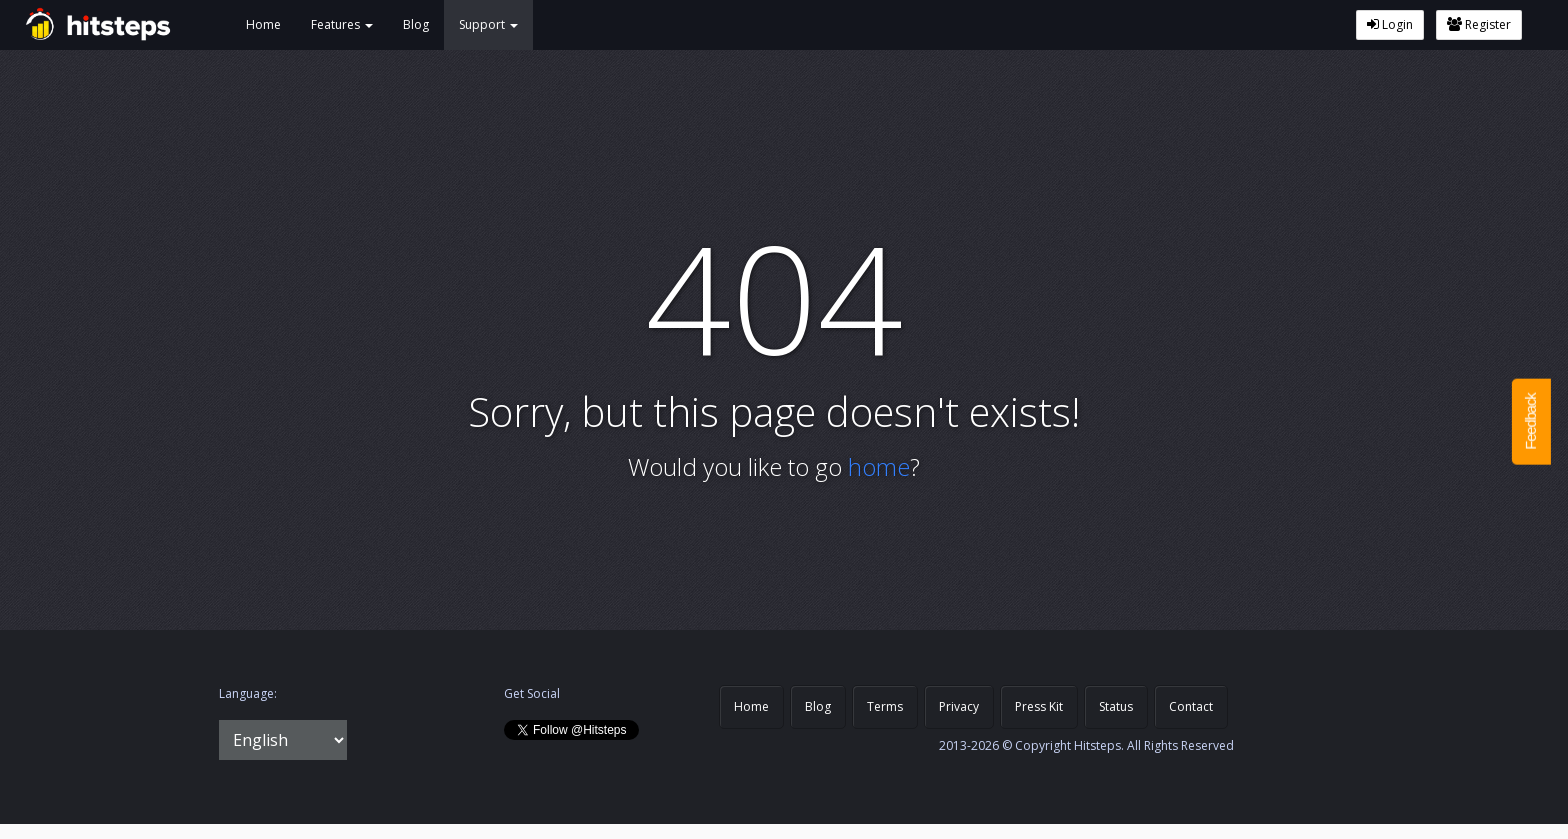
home (879, 466)
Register (1479, 24)
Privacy (959, 706)
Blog (416, 24)
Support (488, 24)
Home (263, 24)
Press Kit (1039, 706)
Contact (1191, 706)
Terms (885, 706)
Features (342, 24)
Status (1116, 706)
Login (1390, 24)
